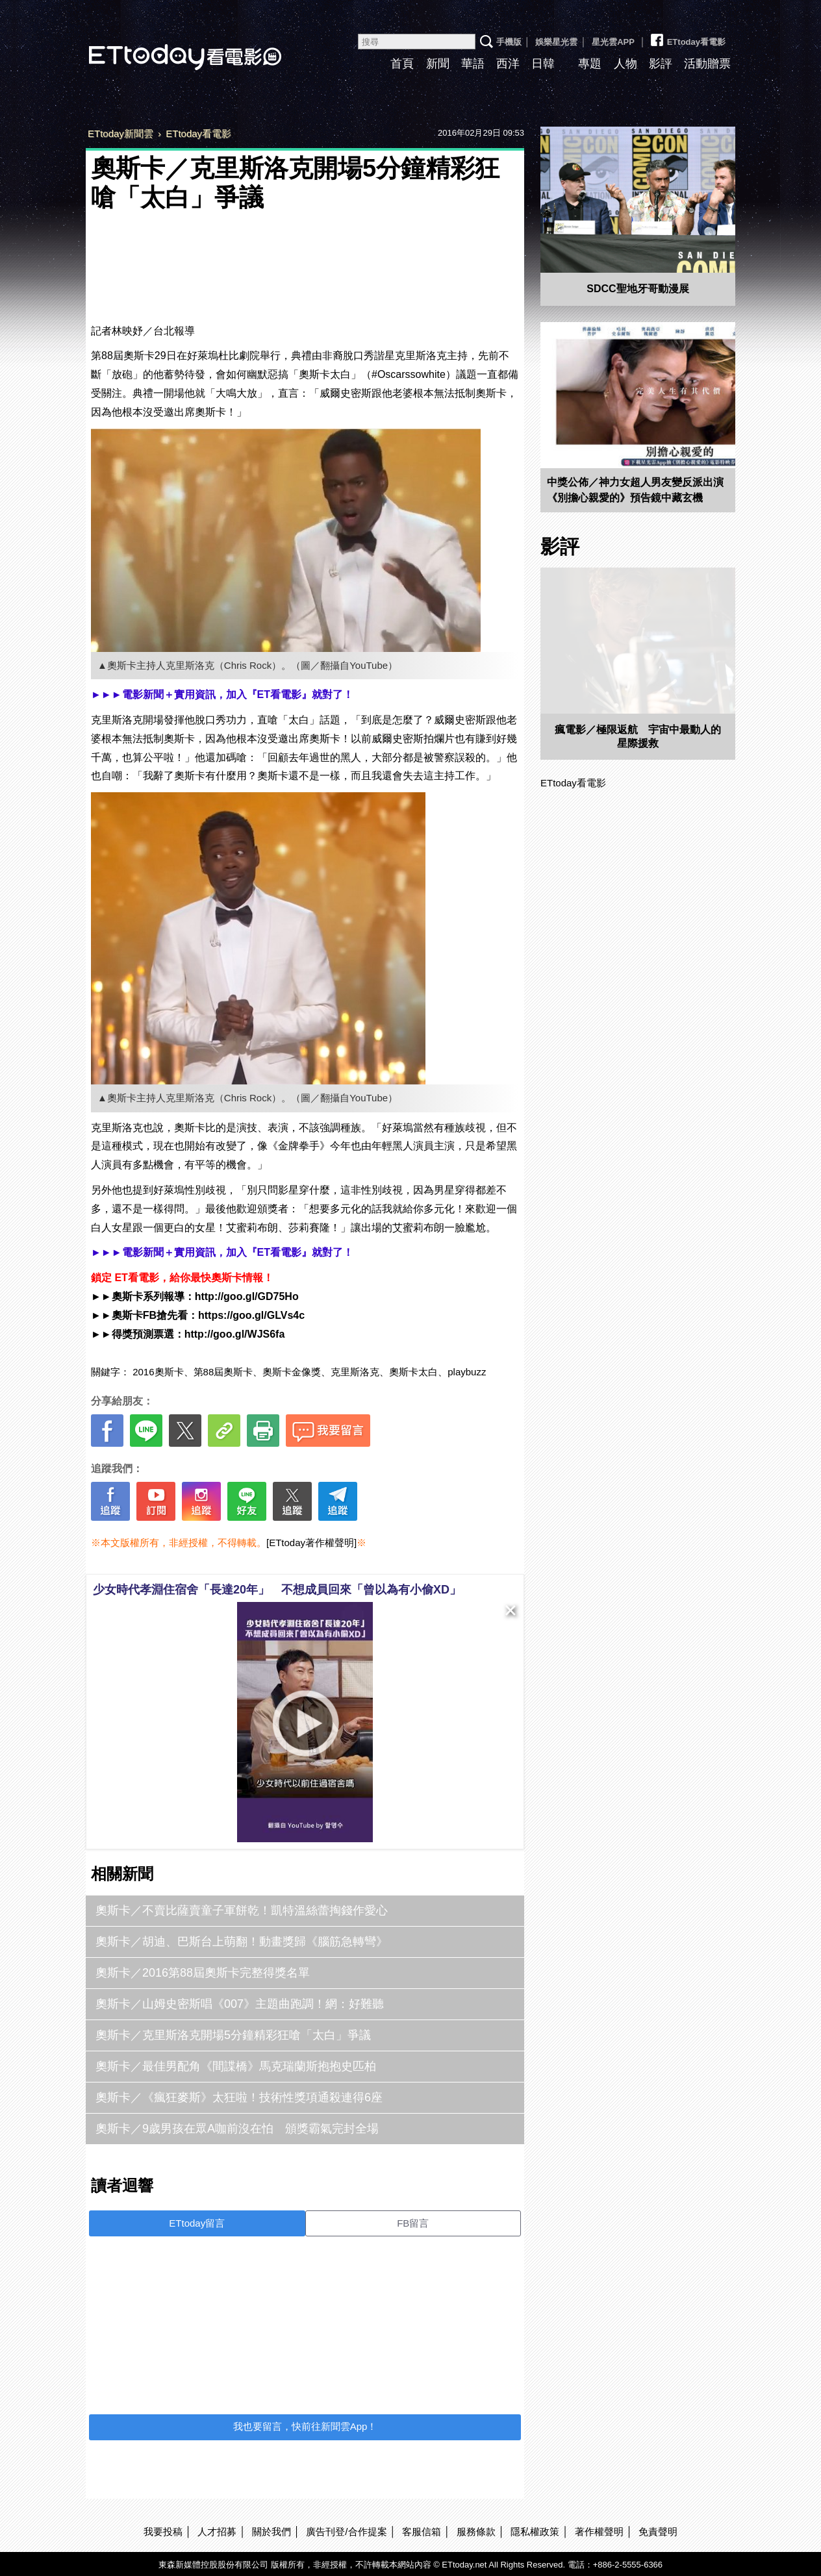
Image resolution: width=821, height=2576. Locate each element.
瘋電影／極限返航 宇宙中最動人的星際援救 (638, 736)
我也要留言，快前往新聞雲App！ (305, 2426)
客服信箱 (421, 2531)
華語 (473, 63)
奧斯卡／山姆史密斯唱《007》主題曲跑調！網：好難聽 (239, 2003)
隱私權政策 (535, 2531)
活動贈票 (707, 63)
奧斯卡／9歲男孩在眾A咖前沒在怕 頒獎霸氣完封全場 (237, 2128)
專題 (589, 63)
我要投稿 (163, 2531)
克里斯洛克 (355, 1371)
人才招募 (216, 2531)
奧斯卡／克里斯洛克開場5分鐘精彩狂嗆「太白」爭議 (233, 2035)
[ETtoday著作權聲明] (311, 1542)
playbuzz (467, 1371)
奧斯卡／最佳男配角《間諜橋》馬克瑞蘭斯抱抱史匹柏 (235, 2066)
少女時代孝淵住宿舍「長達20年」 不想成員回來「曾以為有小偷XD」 (277, 1589)
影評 (660, 63)
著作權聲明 (599, 2531)
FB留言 (413, 2223)
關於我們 (271, 2531)
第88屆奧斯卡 (223, 1371)
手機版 (509, 42)
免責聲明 (657, 2531)
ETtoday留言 (197, 2223)
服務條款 (476, 2531)
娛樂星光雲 (556, 42)
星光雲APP (613, 42)
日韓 (543, 63)
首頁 (402, 63)
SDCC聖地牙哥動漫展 (637, 288)
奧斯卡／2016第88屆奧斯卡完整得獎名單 (202, 1972)
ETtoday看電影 (167, 47)
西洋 (508, 63)
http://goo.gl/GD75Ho (247, 1296)
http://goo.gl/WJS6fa (234, 1334)
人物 (625, 63)
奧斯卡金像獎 (291, 1371)
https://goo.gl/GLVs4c (251, 1315)
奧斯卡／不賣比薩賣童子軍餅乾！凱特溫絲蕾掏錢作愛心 (241, 1910)
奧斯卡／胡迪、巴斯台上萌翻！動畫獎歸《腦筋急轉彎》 (241, 1941)
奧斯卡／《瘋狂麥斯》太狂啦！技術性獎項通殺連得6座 (239, 2097)
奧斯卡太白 (413, 1371)
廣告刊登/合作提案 (346, 2531)
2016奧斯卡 (158, 1371)
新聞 (437, 63)
